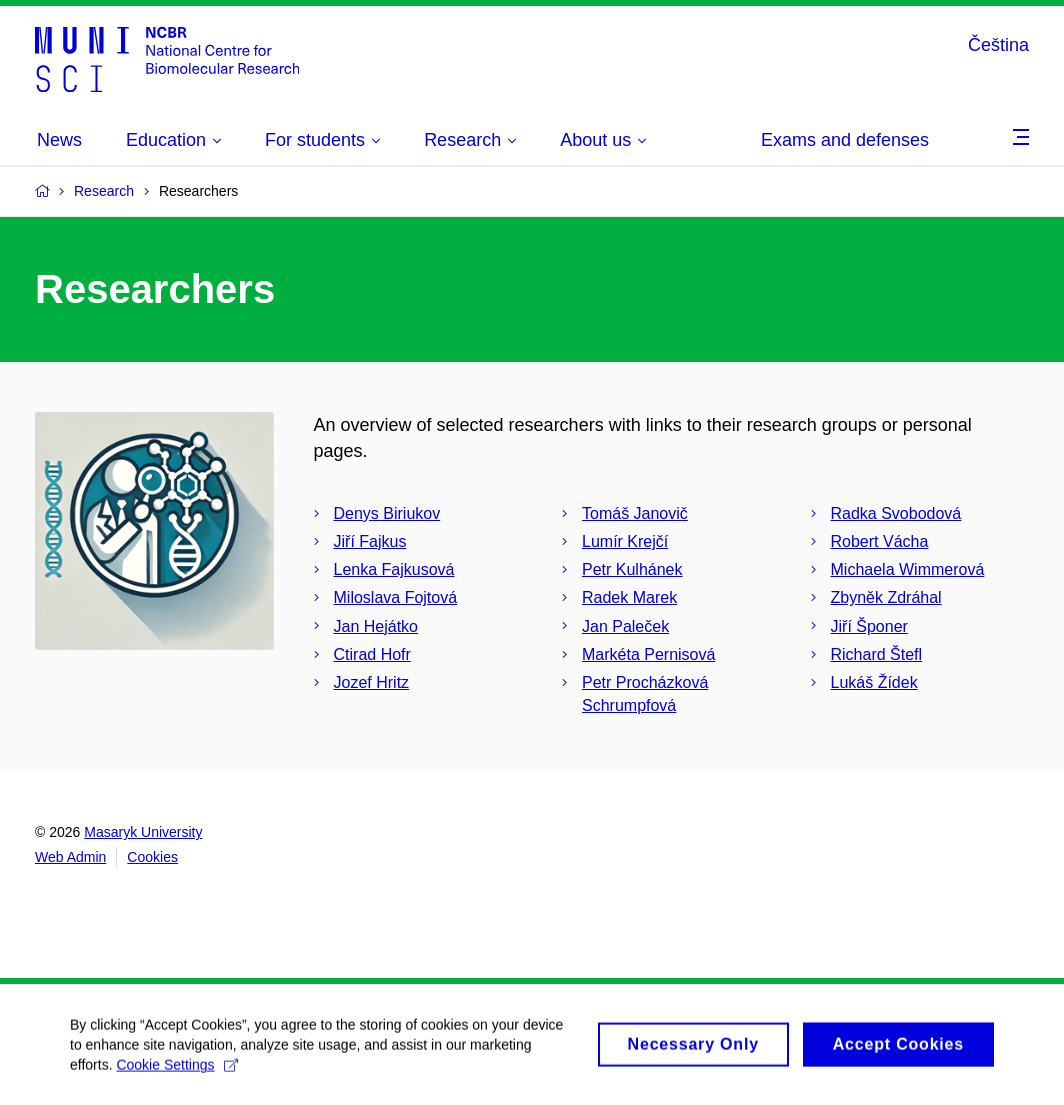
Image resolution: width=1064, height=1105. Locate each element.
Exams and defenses (845, 140)
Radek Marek (629, 597)
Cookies (152, 857)
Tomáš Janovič (635, 513)
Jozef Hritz (372, 682)
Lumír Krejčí (625, 541)
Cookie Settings (176, 1073)
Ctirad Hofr (372, 654)
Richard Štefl (877, 654)
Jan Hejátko (376, 626)
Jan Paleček (625, 626)
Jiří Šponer (869, 626)
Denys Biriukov (387, 513)
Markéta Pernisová (648, 654)
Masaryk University (143, 832)
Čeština (998, 45)
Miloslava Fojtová (396, 597)
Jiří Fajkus (370, 541)
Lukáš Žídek (874, 682)
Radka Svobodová (896, 513)
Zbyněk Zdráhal (886, 597)
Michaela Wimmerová (908, 569)
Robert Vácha (880, 541)
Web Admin (70, 857)
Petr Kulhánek (632, 569)
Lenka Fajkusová (394, 569)
